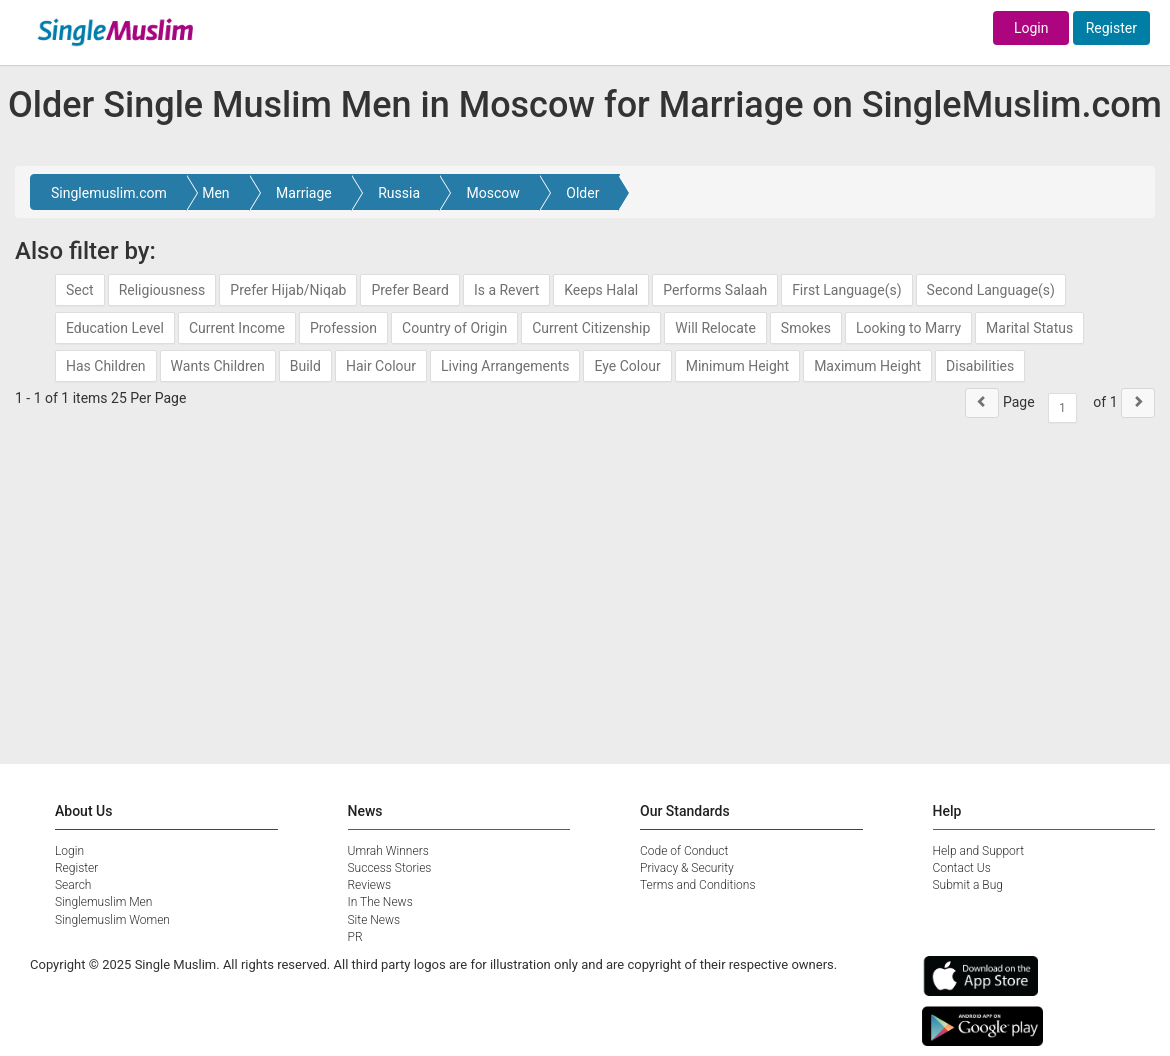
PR (355, 937)
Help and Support (979, 851)
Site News (374, 920)
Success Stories (390, 868)
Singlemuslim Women (112, 920)
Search (73, 885)
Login (1031, 28)
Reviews (370, 885)
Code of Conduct (684, 851)
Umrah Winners (388, 851)
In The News (380, 902)
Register (1111, 28)
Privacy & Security (687, 868)
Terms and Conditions (698, 885)
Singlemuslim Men (103, 902)
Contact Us (962, 868)
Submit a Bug (968, 885)
